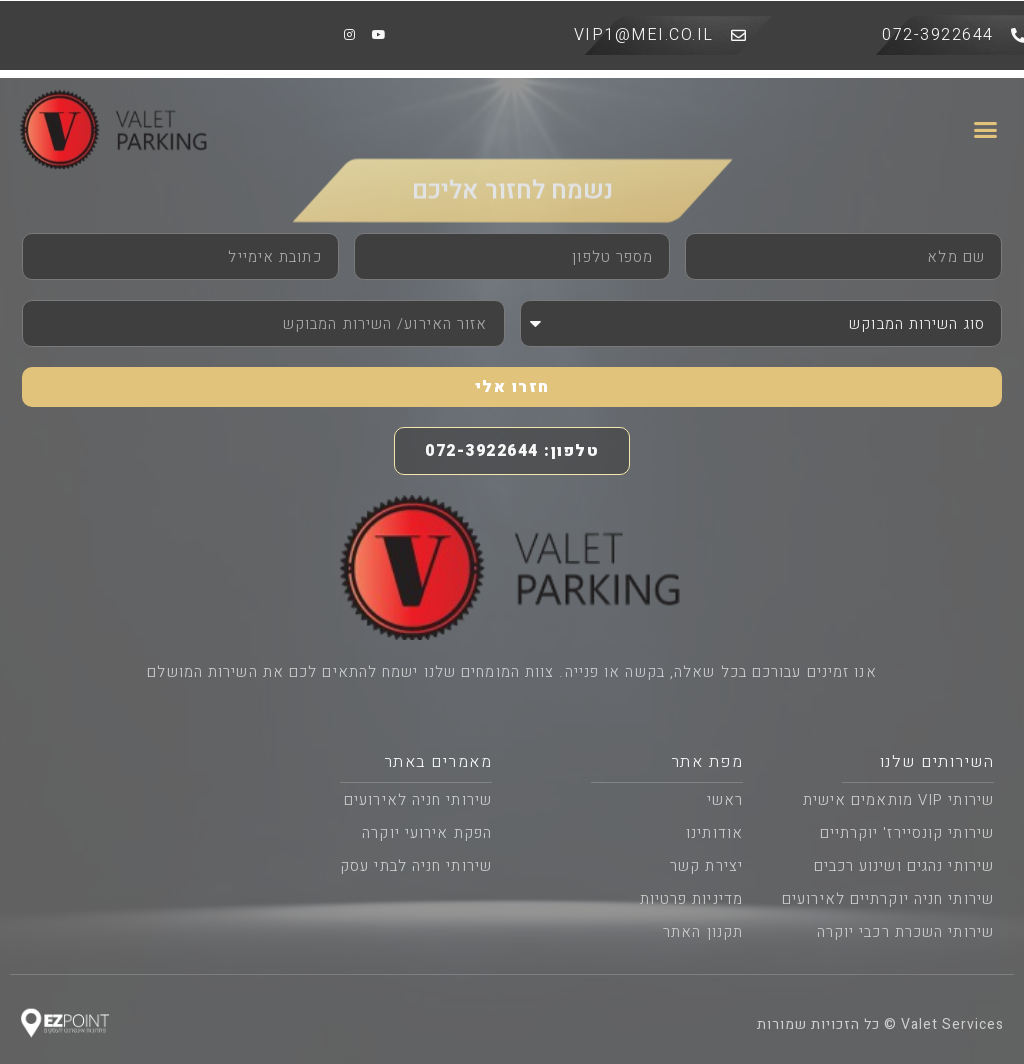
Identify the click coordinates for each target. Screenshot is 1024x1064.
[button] (986, 130)
